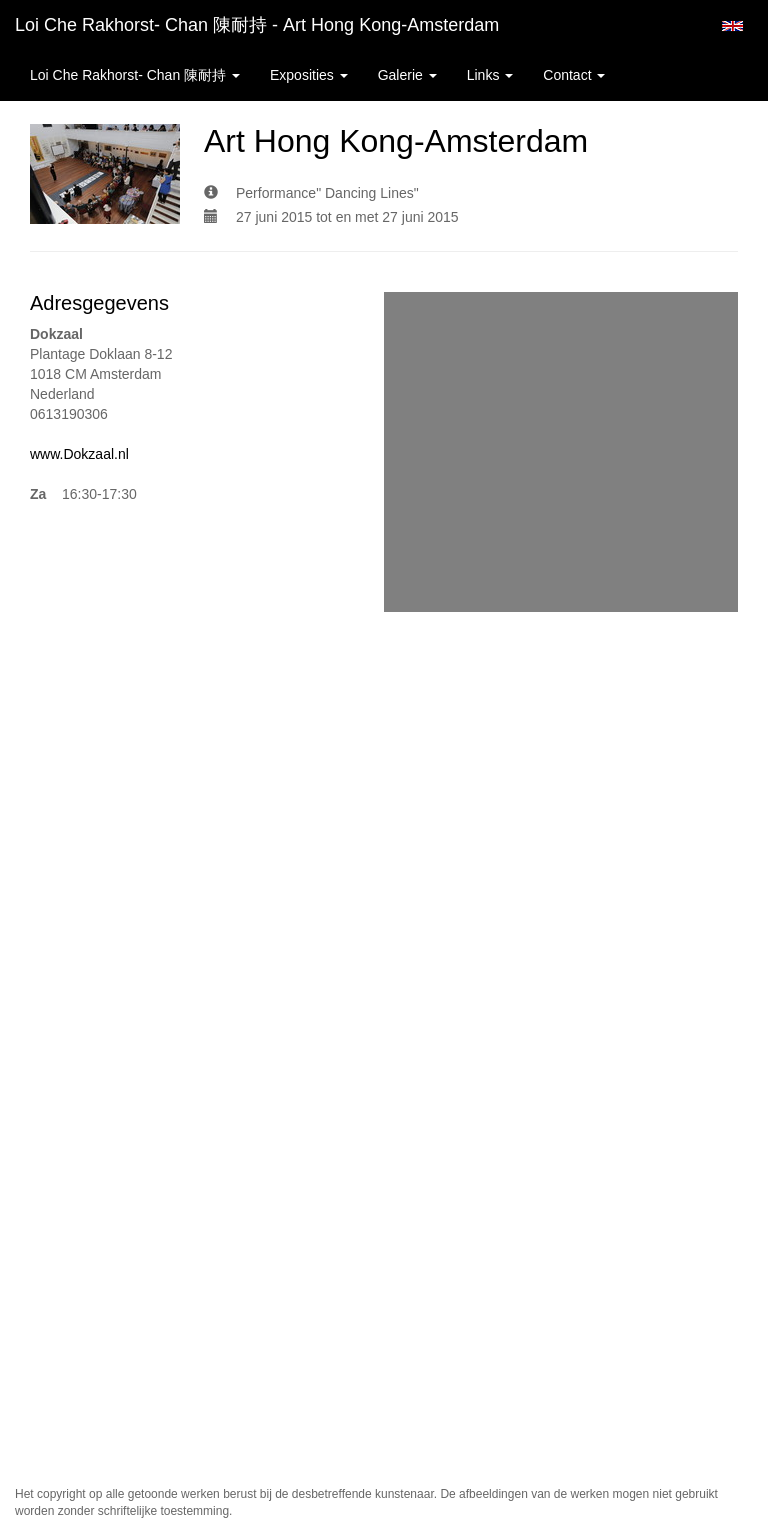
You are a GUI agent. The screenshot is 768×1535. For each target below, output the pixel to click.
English (732, 26)
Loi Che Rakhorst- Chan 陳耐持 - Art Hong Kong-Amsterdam (257, 25)
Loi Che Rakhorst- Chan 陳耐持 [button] (135, 75)
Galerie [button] (407, 75)
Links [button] (490, 75)
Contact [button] (574, 75)
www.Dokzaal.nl (79, 454)
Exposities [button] (309, 75)
